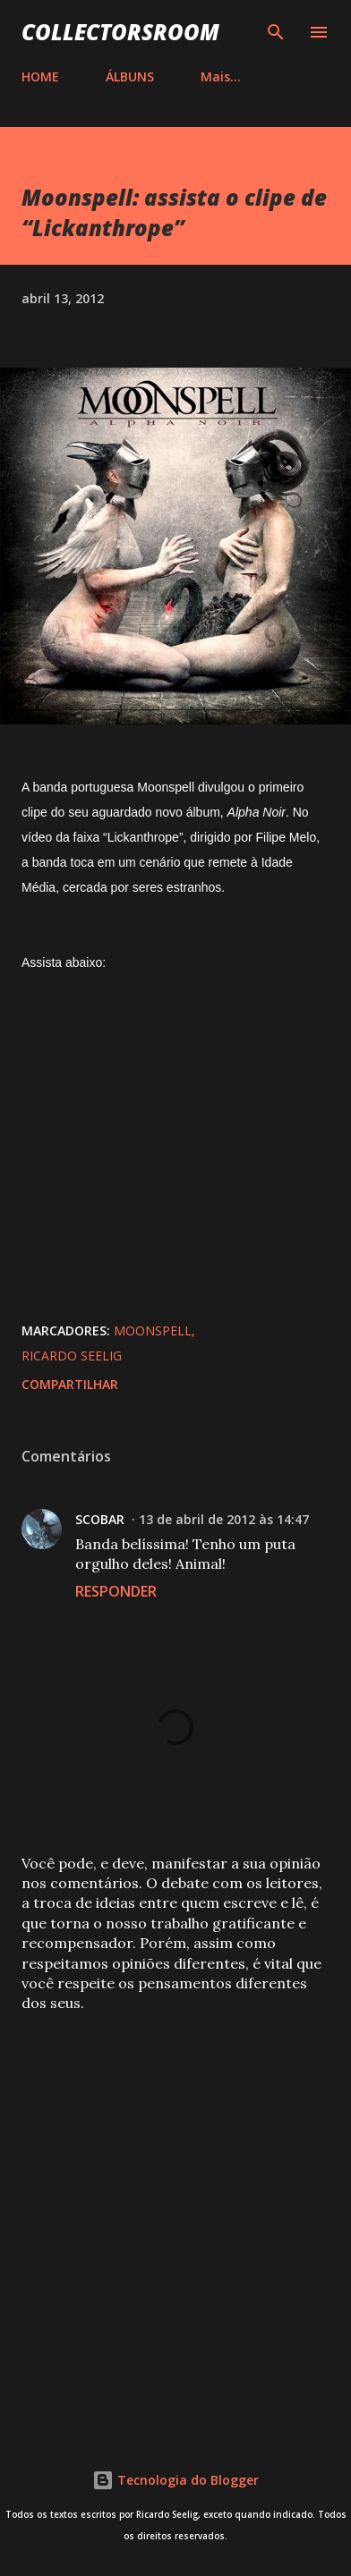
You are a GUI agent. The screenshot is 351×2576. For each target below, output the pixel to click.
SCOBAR (99, 1519)
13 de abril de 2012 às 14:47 (224, 1519)
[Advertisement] (175, 2217)
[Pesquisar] (276, 32)
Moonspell (153, 1330)
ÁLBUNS (130, 76)
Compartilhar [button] (69, 1384)
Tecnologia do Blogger (175, 2479)
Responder (116, 1591)
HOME (40, 76)
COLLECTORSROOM (120, 32)
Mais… (221, 76)
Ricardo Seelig (71, 1355)
